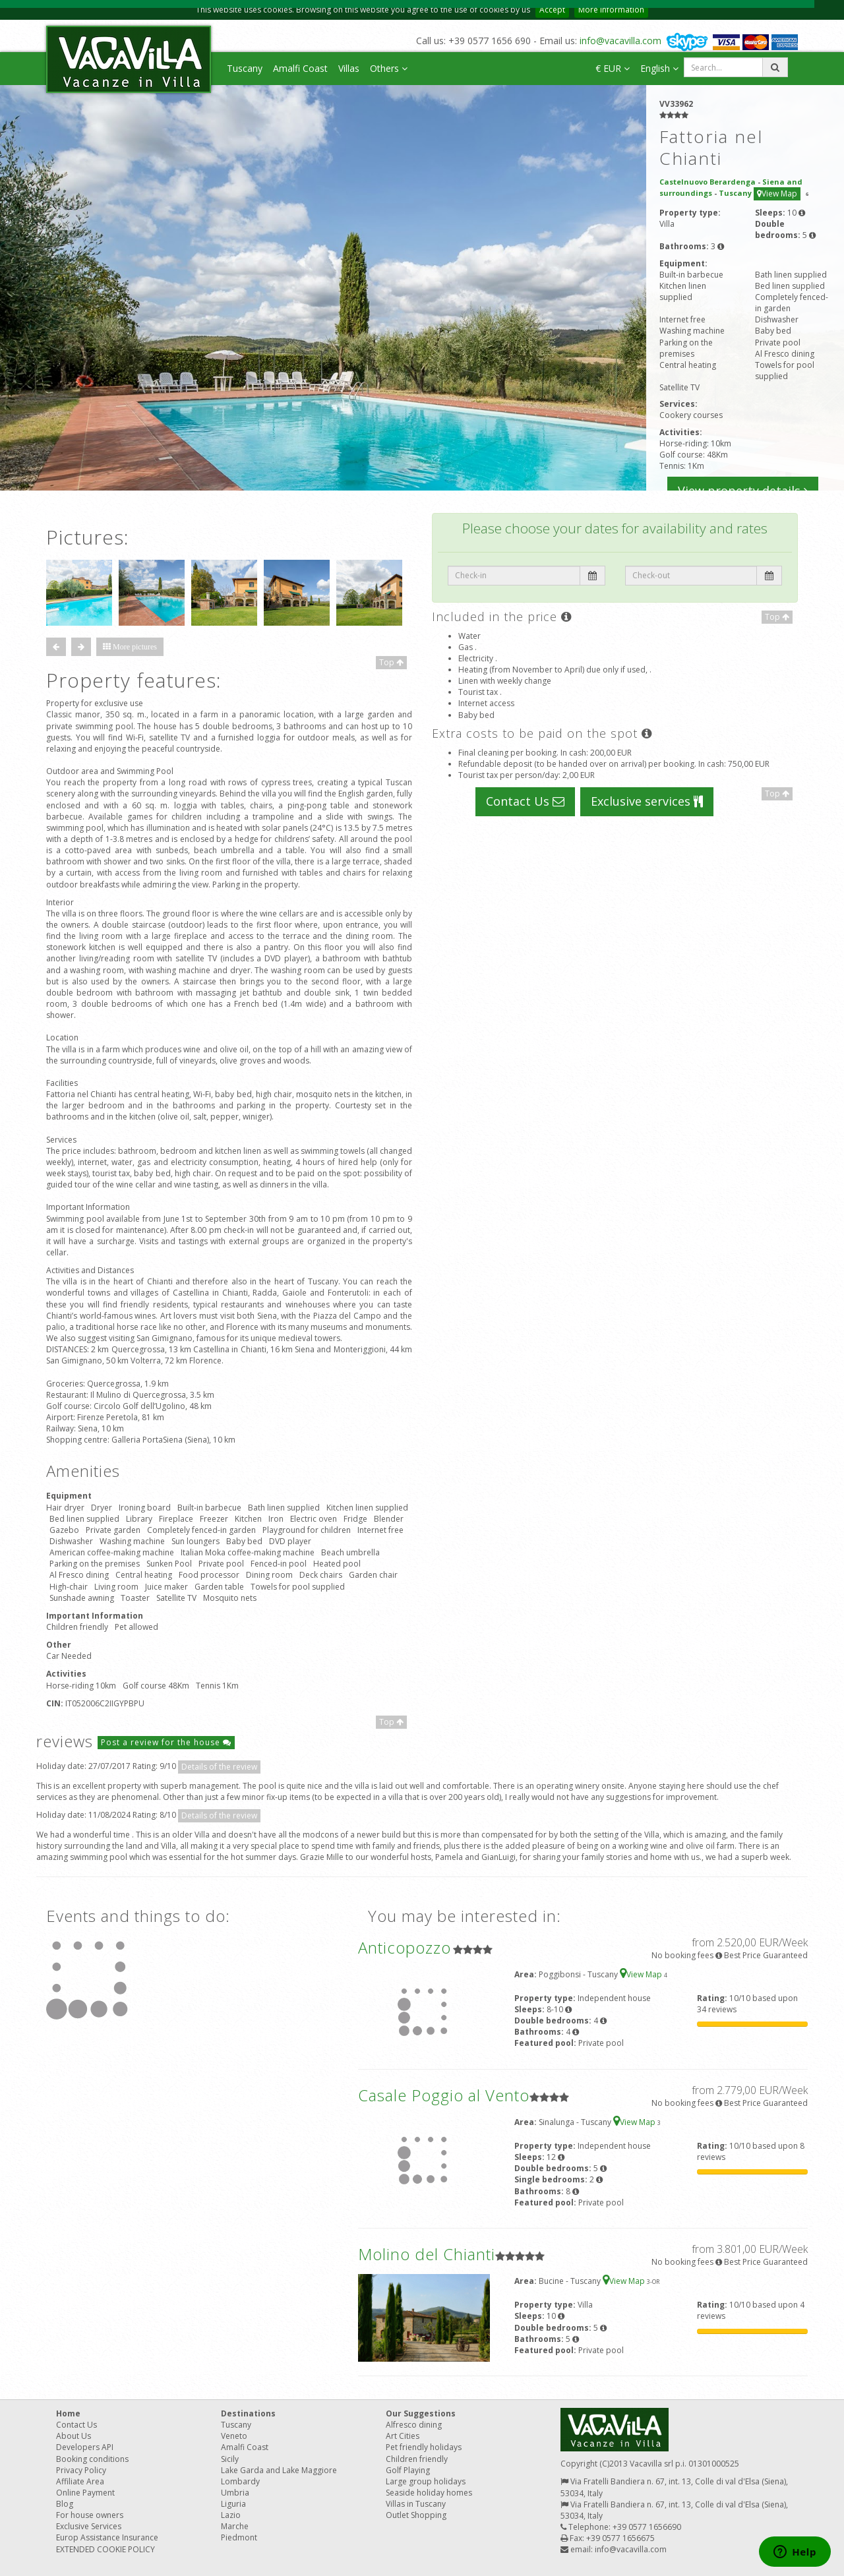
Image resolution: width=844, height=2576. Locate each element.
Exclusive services (647, 801)
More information (611, 9)
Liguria (233, 2503)
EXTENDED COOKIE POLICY (105, 2549)
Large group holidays (426, 2481)
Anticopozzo (404, 1947)
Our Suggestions (421, 2413)
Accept (552, 9)
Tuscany (244, 68)
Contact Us (525, 801)
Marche (235, 2526)
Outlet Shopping (416, 2515)
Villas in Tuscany (416, 2503)
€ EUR (612, 68)
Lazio (231, 2515)
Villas (348, 68)
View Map (777, 193)
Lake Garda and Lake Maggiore (279, 2470)
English (659, 68)
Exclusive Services (88, 2526)
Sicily (230, 2459)
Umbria (235, 2492)
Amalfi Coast (300, 68)
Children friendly (417, 2459)
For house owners (89, 2515)
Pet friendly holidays (424, 2447)
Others (388, 68)
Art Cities (402, 2435)
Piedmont (239, 2537)
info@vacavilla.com (620, 40)
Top (391, 662)
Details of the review (219, 1766)
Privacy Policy (81, 2470)
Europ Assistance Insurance (107, 2537)
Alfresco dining (414, 2424)
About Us (73, 2435)
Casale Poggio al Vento (443, 2095)
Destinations (248, 2413)
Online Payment (85, 2492)
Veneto (234, 2435)
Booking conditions (92, 2459)
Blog (64, 2503)
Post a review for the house (166, 1742)
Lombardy (240, 2481)
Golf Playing (408, 2470)
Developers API (84, 2447)
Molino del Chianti (426, 2254)
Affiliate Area (80, 2481)
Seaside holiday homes (429, 2492)
